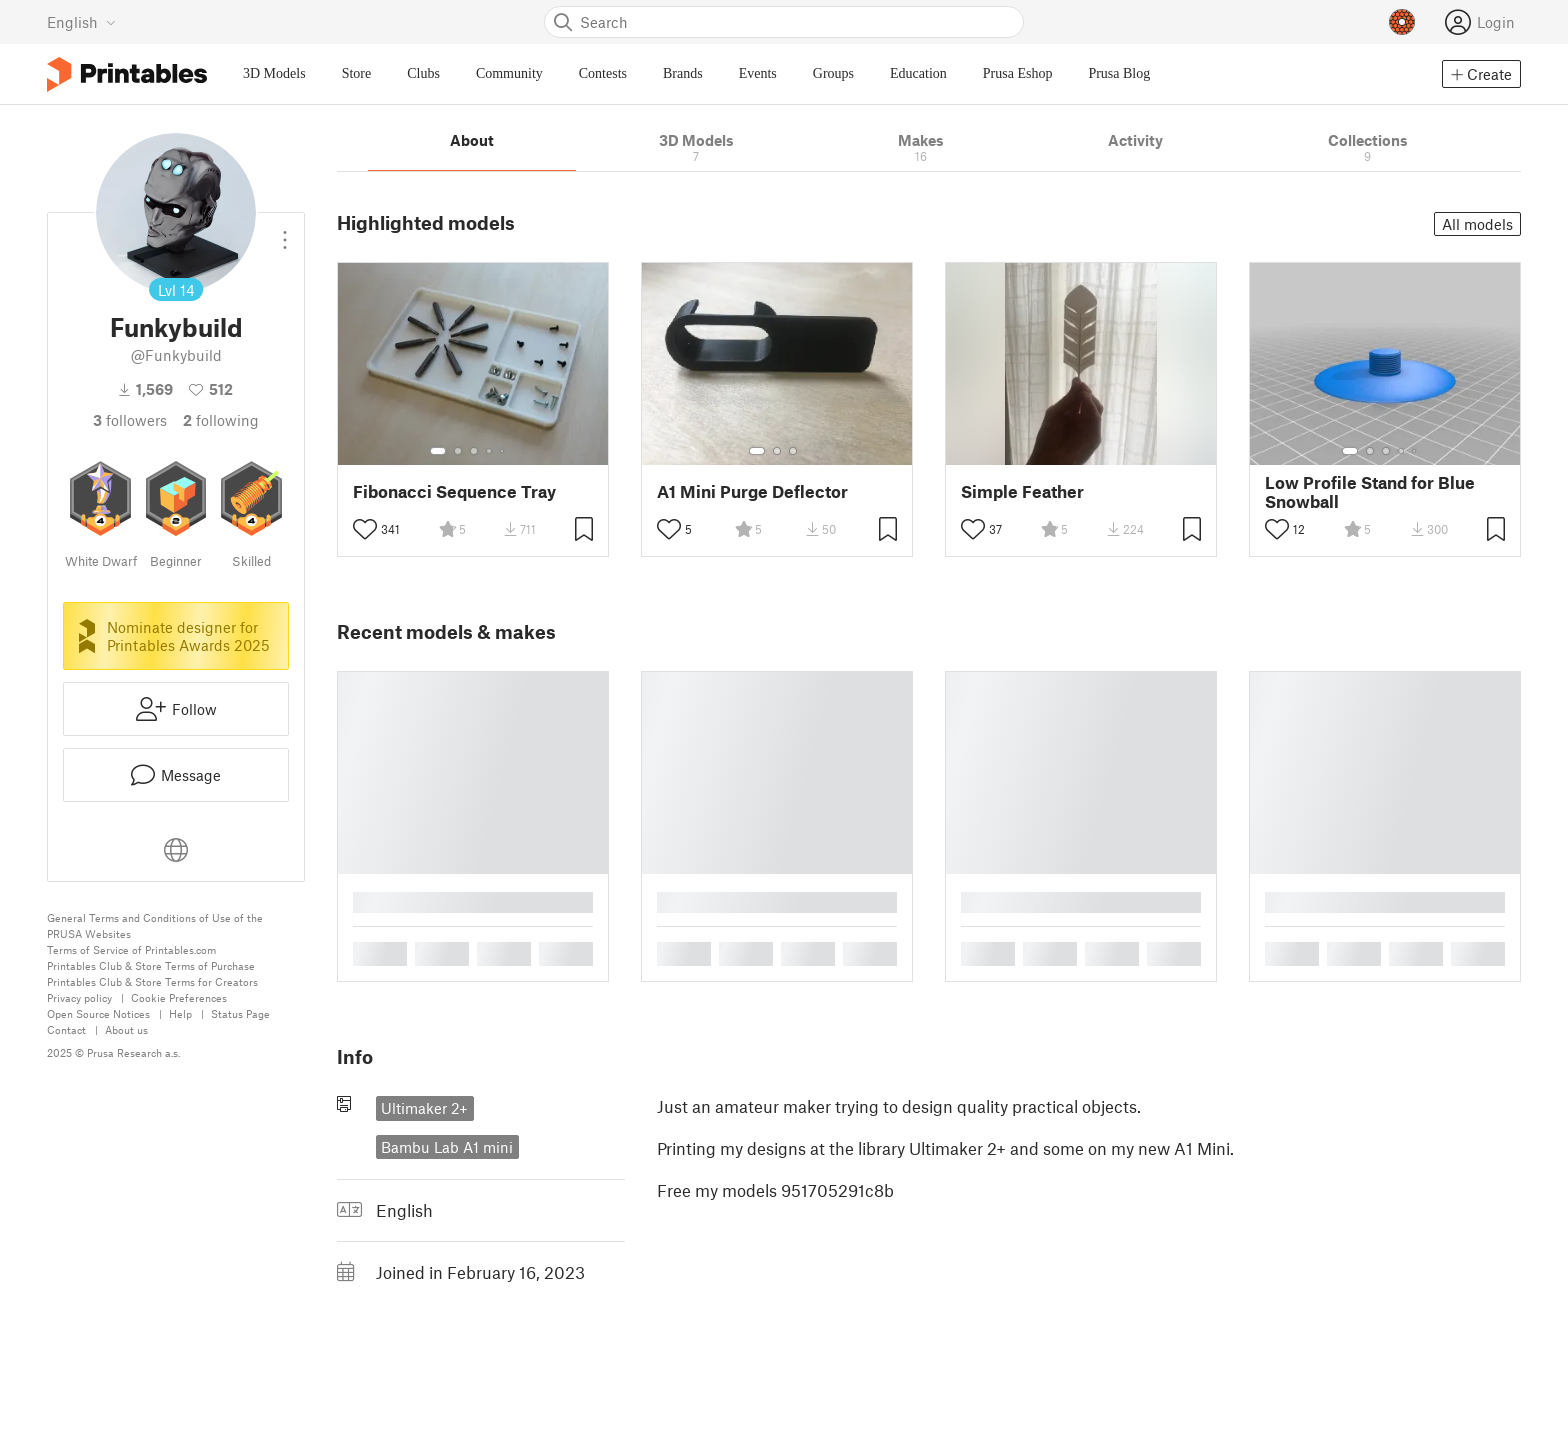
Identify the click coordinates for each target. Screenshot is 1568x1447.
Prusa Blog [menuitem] (1119, 73)
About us (126, 1029)
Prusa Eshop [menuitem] (1018, 73)
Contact (66, 1029)
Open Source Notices (98, 1013)
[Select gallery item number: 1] (438, 451)
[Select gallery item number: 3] (474, 451)
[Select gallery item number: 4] (490, 451)
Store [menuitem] (357, 73)
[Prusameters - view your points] (1402, 22)
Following (221, 420)
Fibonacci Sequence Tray (454, 491)
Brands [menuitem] (683, 73)
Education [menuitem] (918, 73)
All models (1477, 224)
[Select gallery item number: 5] (504, 451)
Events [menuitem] (758, 73)
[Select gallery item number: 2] (458, 451)
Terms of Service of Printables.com (131, 949)
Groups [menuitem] (833, 73)
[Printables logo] (127, 74)
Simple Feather (1022, 491)
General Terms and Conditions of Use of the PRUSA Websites (155, 925)
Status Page (240, 1013)
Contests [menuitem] (603, 73)
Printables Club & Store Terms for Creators (152, 981)
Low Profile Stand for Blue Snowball (1370, 492)
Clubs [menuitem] (423, 73)
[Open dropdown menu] (285, 232)
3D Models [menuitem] (274, 73)
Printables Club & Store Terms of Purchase (151, 965)
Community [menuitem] (509, 73)
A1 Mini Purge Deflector (752, 491)
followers (130, 420)
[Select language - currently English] (81, 22)
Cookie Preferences (179, 997)
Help (180, 1013)
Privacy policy (79, 997)
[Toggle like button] (365, 529)
